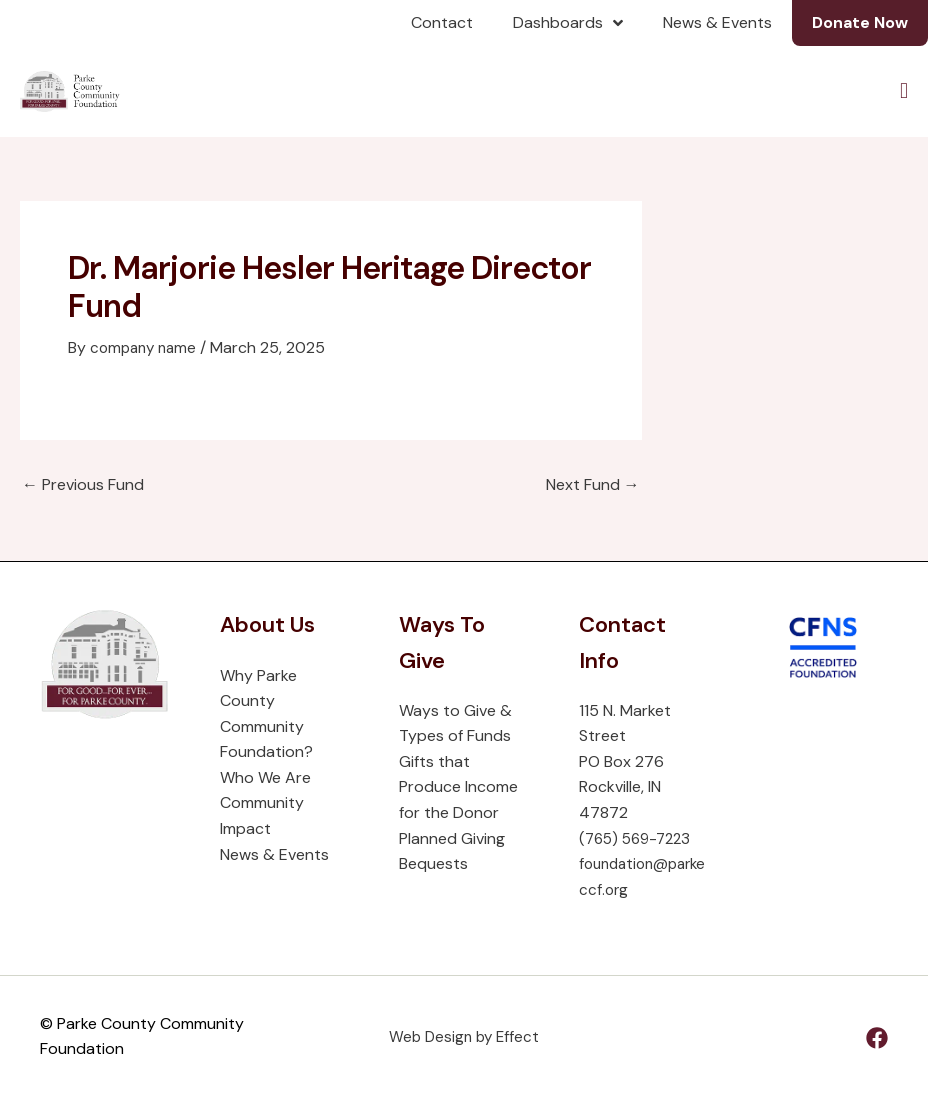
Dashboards (568, 23)
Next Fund (593, 484)
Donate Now (860, 22)
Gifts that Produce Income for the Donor (458, 786)
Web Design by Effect (464, 1035)
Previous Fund (83, 484)
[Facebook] (877, 1037)
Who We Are (265, 776)
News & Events (717, 22)
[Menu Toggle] (904, 91)
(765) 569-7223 (639, 837)
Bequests (433, 863)
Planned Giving (452, 837)
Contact (442, 22)
